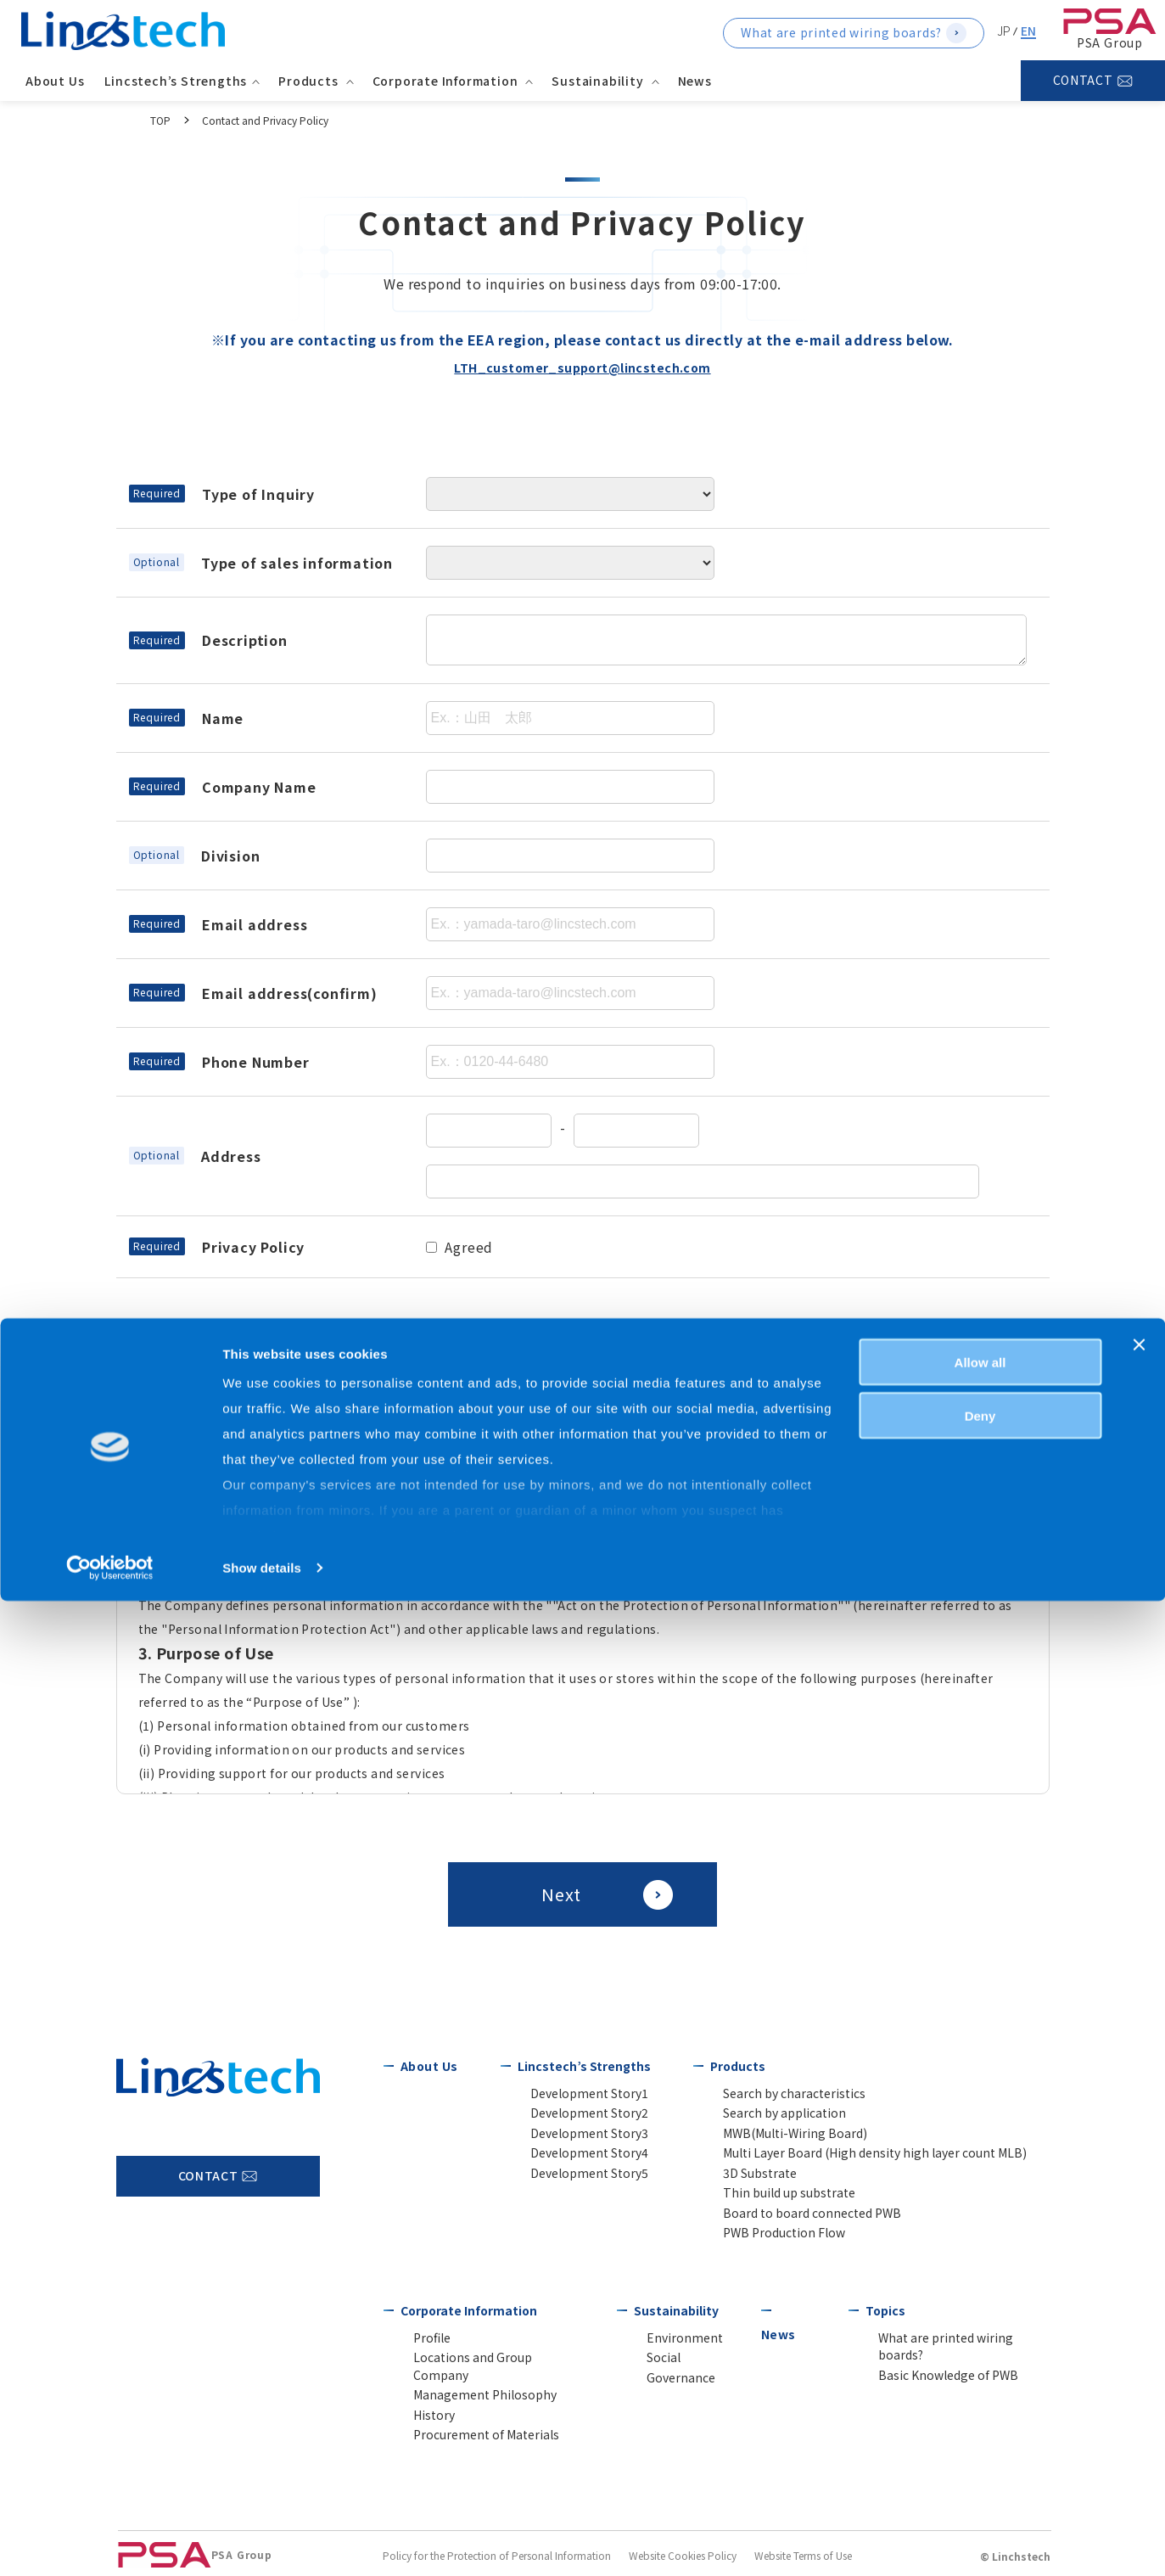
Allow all (980, 2337)
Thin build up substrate (773, 2199)
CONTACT (1083, 79)
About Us (59, 80)
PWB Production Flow (772, 2242)
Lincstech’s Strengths (580, 2065)
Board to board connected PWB (795, 2221)
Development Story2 (574, 2114)
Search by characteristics (776, 2093)
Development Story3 (574, 2136)
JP (1004, 30)
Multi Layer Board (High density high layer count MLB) (843, 2157)
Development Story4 (574, 2157)
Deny (980, 2390)
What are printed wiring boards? (841, 32)
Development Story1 (574, 2093)
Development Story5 (574, 2178)
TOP (160, 120)
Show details (261, 2542)
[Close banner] (1139, 2320)
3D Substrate (749, 2178)
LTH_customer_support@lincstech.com (582, 366)
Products (734, 2065)
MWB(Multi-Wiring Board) (778, 2136)
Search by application (771, 2114)
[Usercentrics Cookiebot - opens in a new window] (110, 2543)
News (699, 80)
